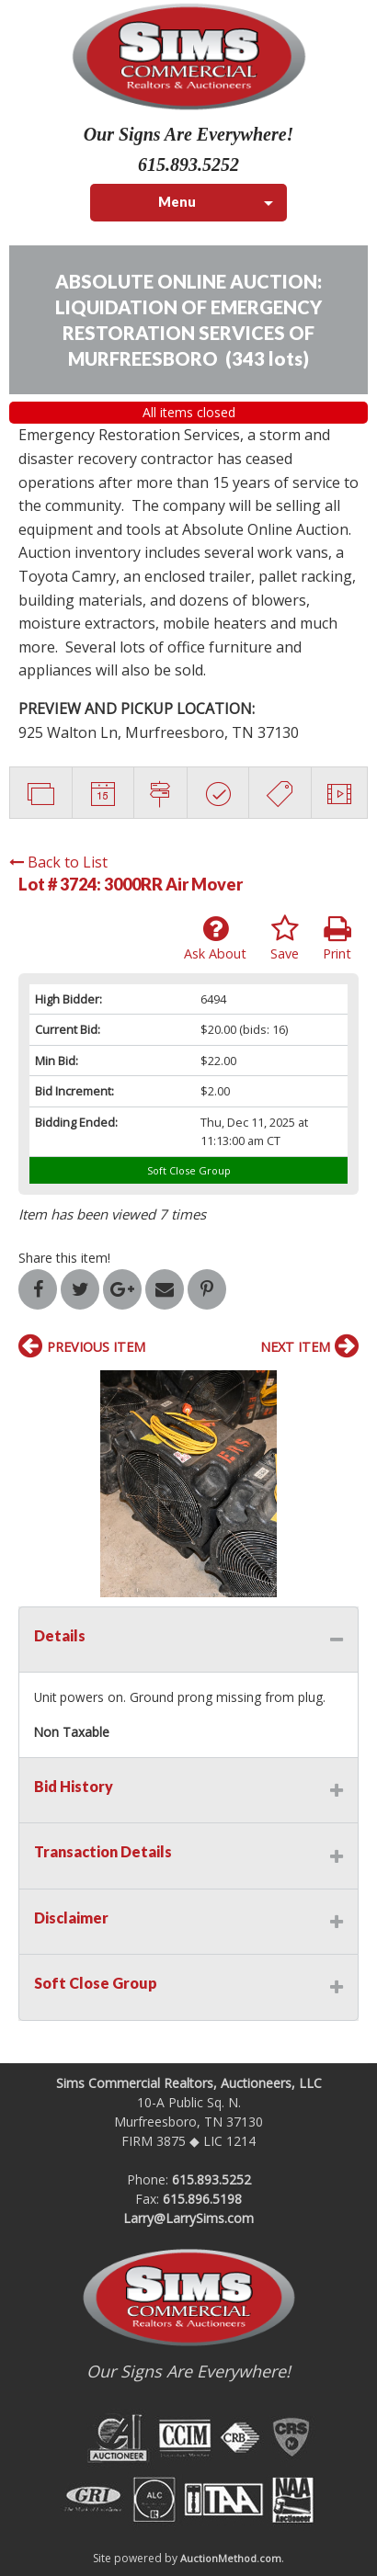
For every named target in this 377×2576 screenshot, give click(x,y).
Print (337, 938)
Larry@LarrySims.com (188, 2218)
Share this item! (64, 1257)
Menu (177, 202)
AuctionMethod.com (230, 2558)
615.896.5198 (202, 2198)
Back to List (58, 862)
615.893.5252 (211, 2179)
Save (284, 938)
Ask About (215, 938)
